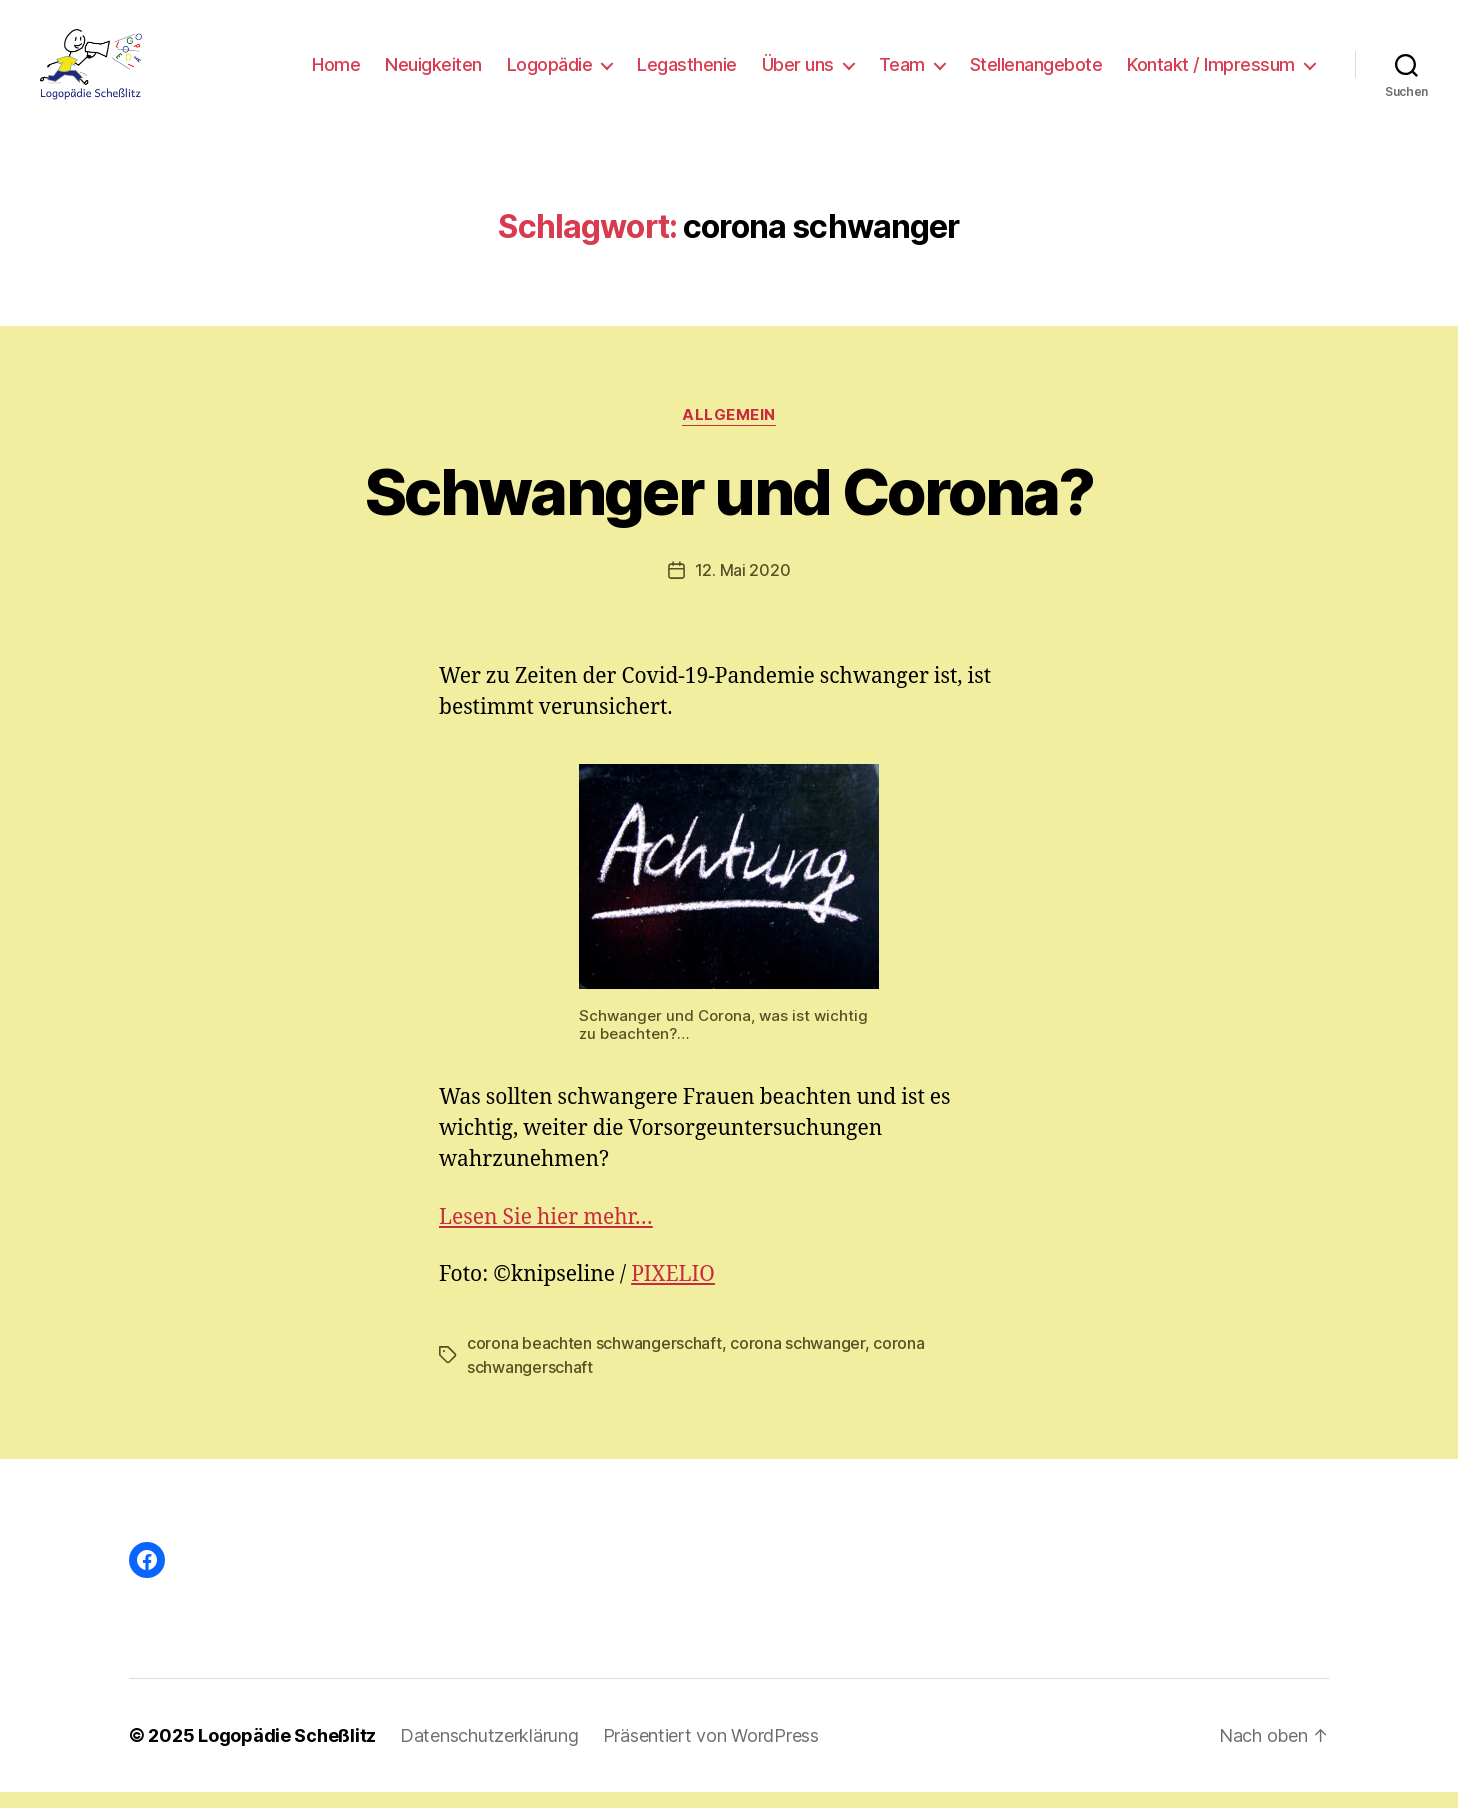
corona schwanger (797, 1359)
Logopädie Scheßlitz (287, 1751)
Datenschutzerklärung (489, 1751)
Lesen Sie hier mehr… (546, 1233)
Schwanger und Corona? (729, 507)
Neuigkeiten (433, 72)
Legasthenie (687, 72)
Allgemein (729, 431)
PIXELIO (673, 1290)
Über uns (798, 72)
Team (902, 72)
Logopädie (550, 72)
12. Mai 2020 (743, 587)
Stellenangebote (1036, 72)
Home (336, 72)
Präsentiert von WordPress (711, 1751)
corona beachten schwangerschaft (594, 1359)
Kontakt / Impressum (1211, 72)
